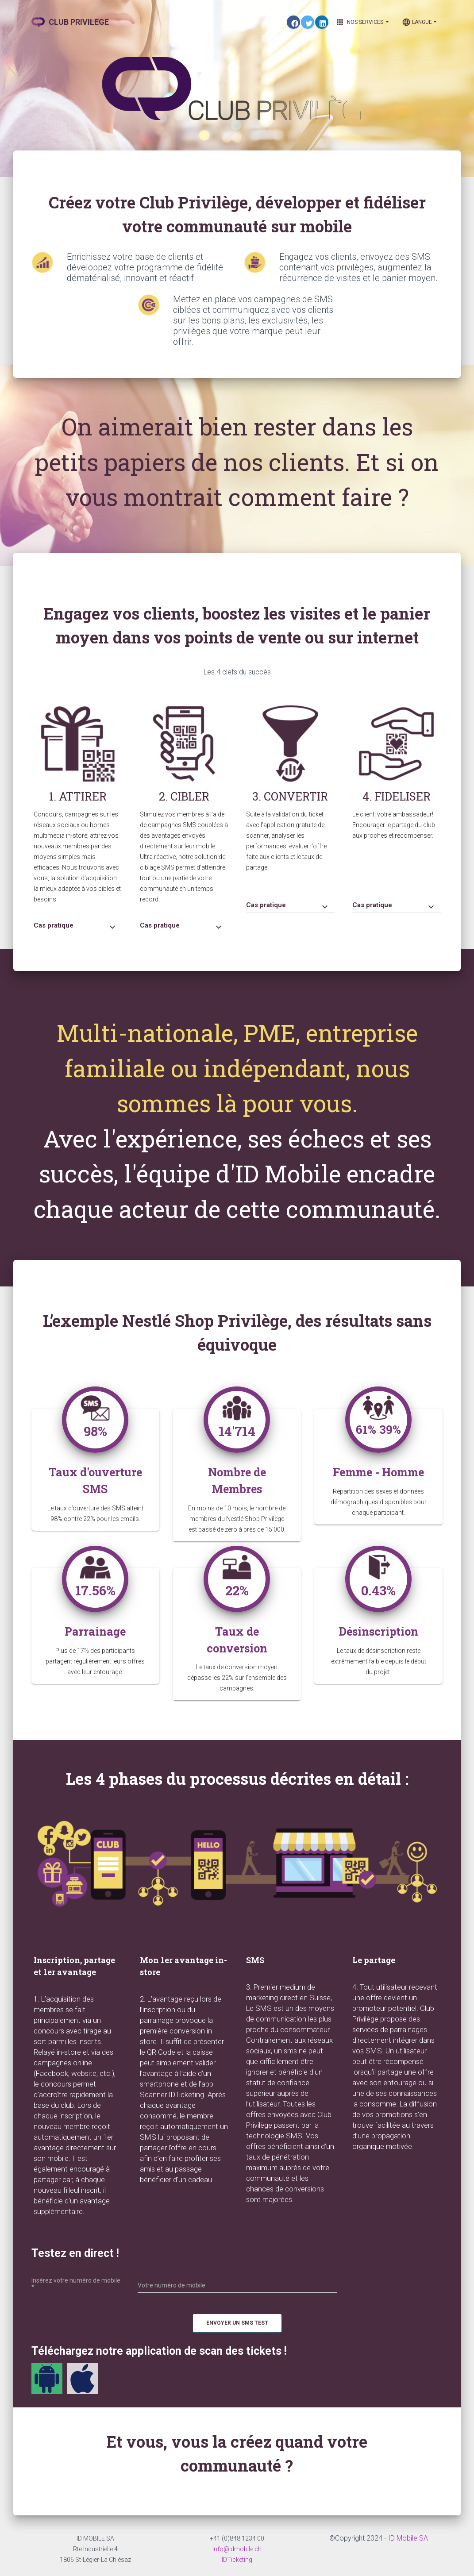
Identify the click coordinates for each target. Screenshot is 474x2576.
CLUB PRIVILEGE (70, 22)
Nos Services (362, 22)
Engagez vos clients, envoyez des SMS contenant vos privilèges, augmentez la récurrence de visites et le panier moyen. (358, 267)
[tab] (78, 921)
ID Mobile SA (408, 2538)
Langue (417, 22)
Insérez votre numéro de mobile (75, 2284)
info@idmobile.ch (237, 2549)
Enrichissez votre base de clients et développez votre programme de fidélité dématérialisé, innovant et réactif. (145, 267)
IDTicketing (237, 2559)
